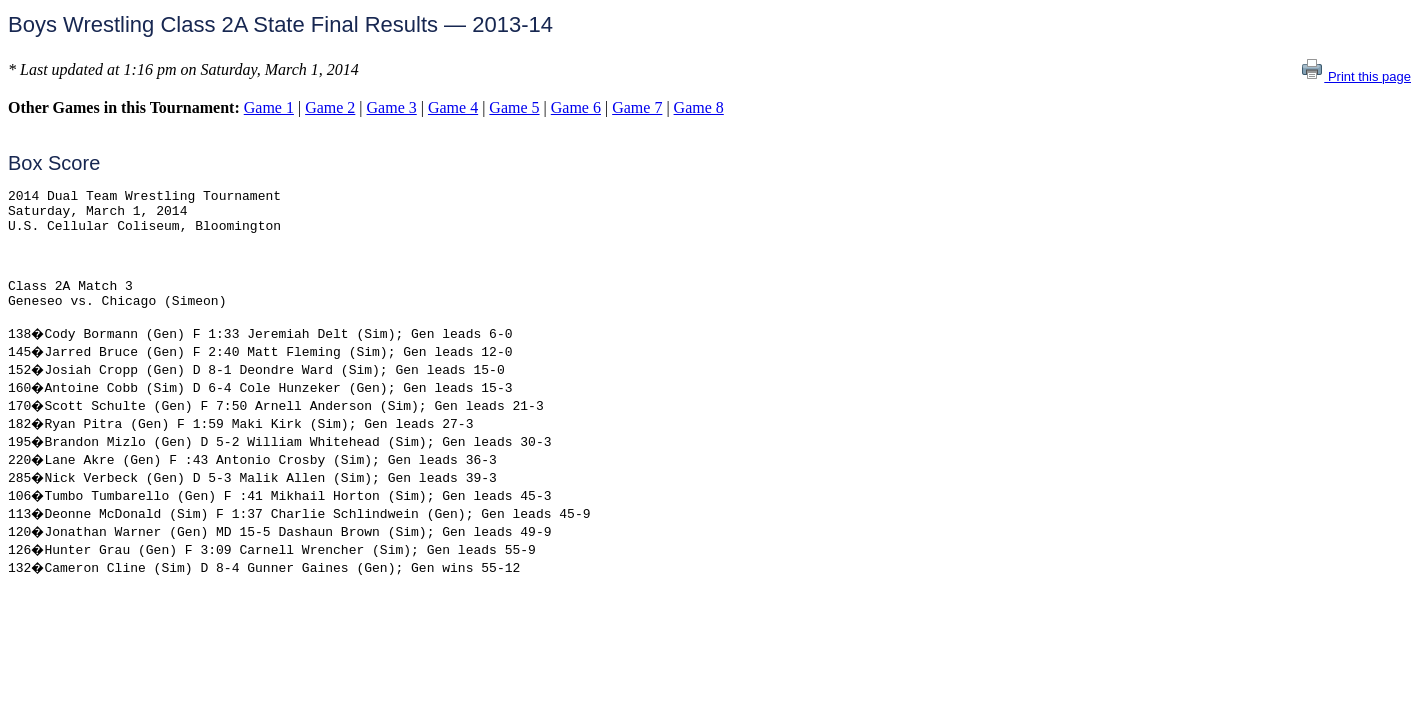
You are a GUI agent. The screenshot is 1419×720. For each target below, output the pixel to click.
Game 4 (453, 107)
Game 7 (637, 107)
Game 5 (514, 107)
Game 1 (269, 107)
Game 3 (392, 107)
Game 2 (330, 107)
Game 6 (576, 107)
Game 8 (699, 107)
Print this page (1355, 76)
